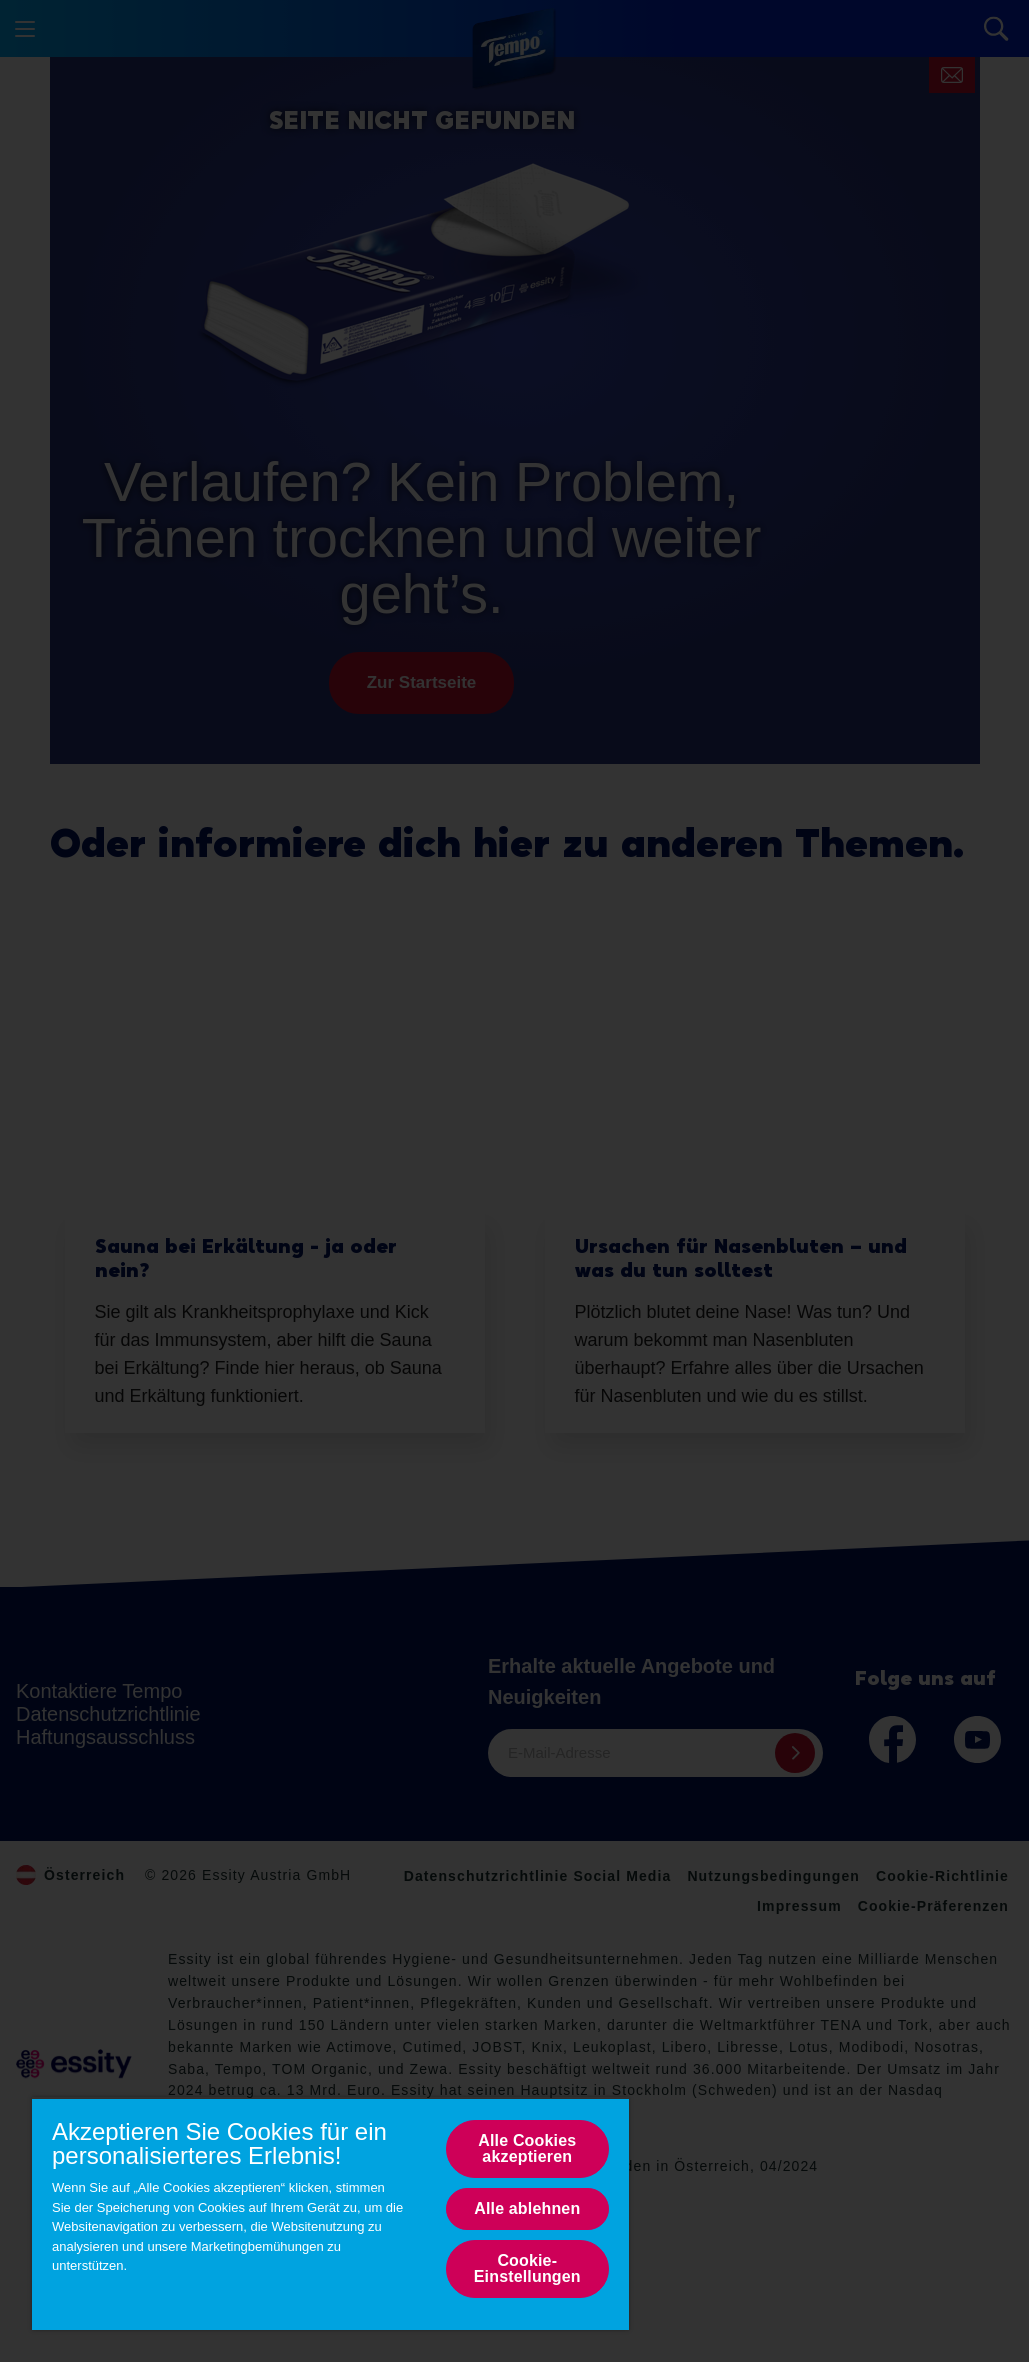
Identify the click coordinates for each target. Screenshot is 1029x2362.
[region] (330, 2213)
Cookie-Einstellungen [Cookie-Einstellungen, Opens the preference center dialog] (527, 2268)
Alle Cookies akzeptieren (527, 2148)
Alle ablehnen (527, 2208)
